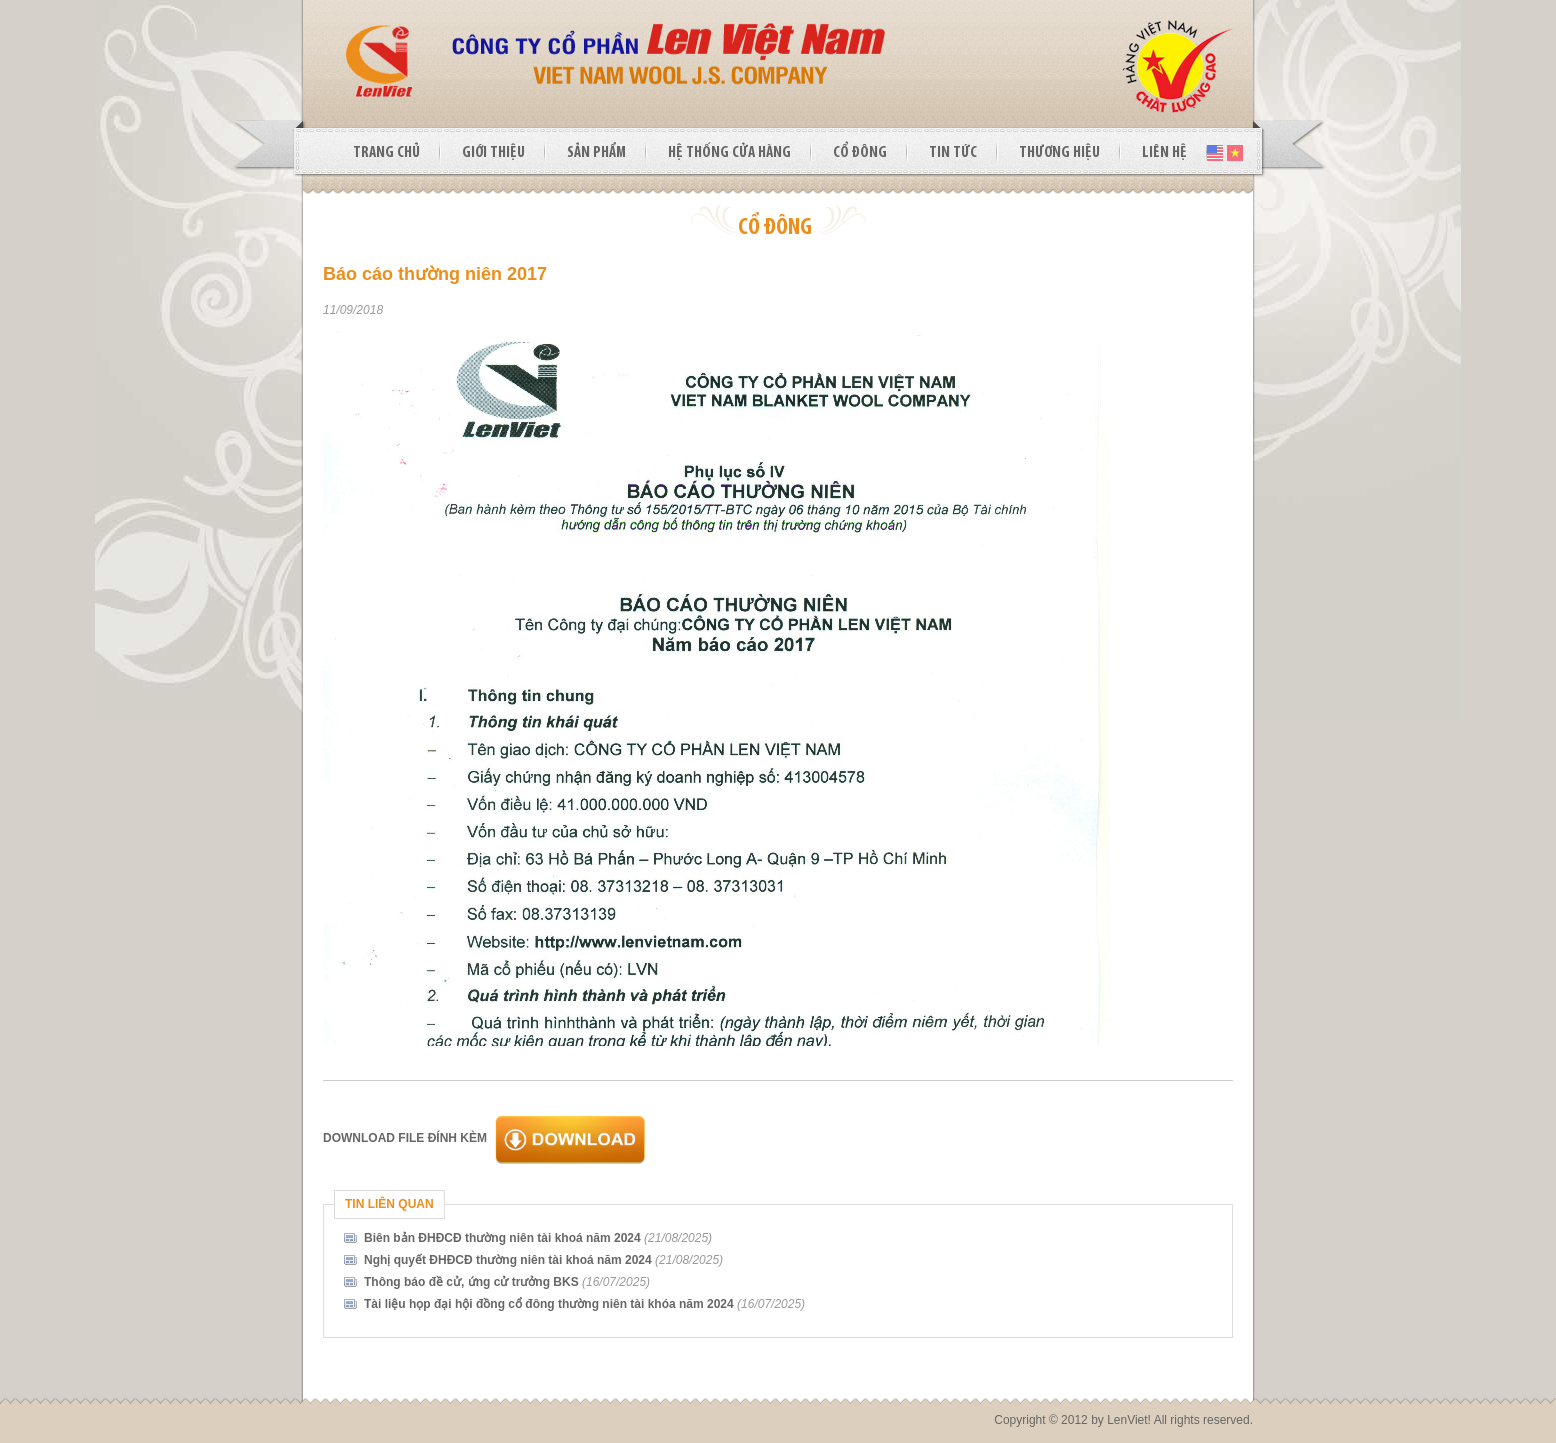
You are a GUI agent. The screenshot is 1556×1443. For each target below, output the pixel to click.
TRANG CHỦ (386, 153)
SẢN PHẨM (596, 153)
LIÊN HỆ (1164, 153)
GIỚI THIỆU (493, 153)
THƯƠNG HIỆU (1059, 153)
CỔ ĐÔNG (860, 153)
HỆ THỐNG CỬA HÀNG (729, 153)
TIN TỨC (953, 153)
